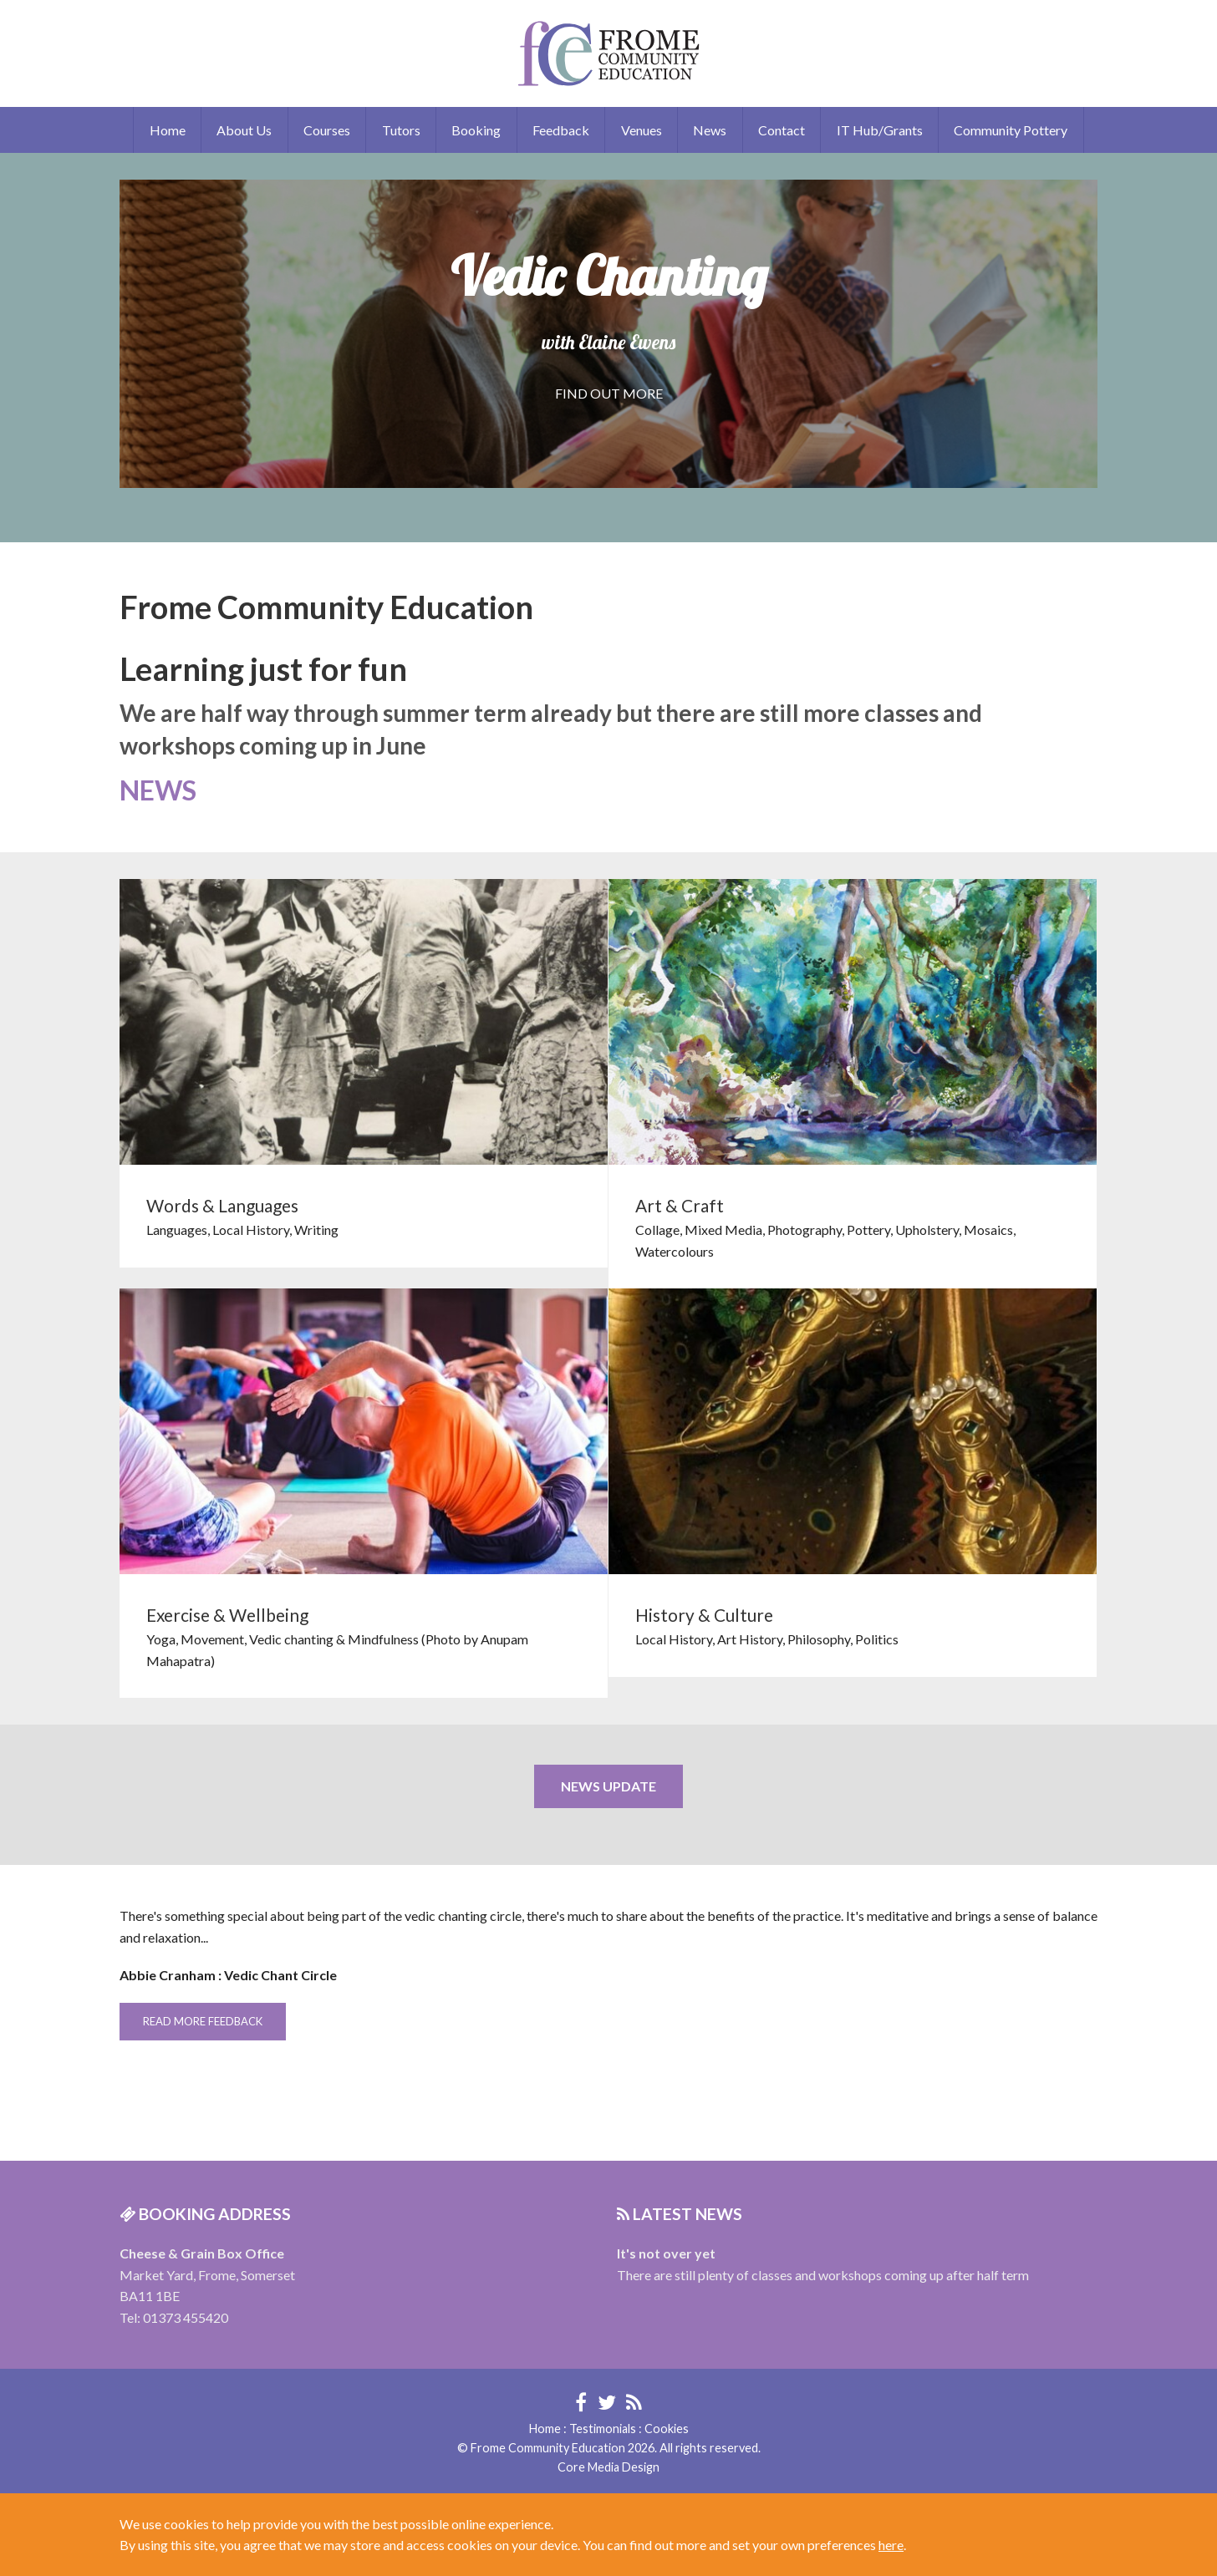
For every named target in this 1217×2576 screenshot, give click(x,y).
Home (168, 130)
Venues (641, 130)
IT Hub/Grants (880, 130)
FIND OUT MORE (609, 393)
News (709, 130)
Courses (326, 130)
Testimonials (602, 2428)
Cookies (666, 2428)
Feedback (560, 130)
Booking (476, 130)
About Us (244, 130)
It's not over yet (666, 2253)
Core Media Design (608, 2467)
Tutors (401, 130)
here (891, 2545)
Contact (781, 130)
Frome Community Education (608, 53)
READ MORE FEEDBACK (202, 2021)
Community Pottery (1010, 130)
